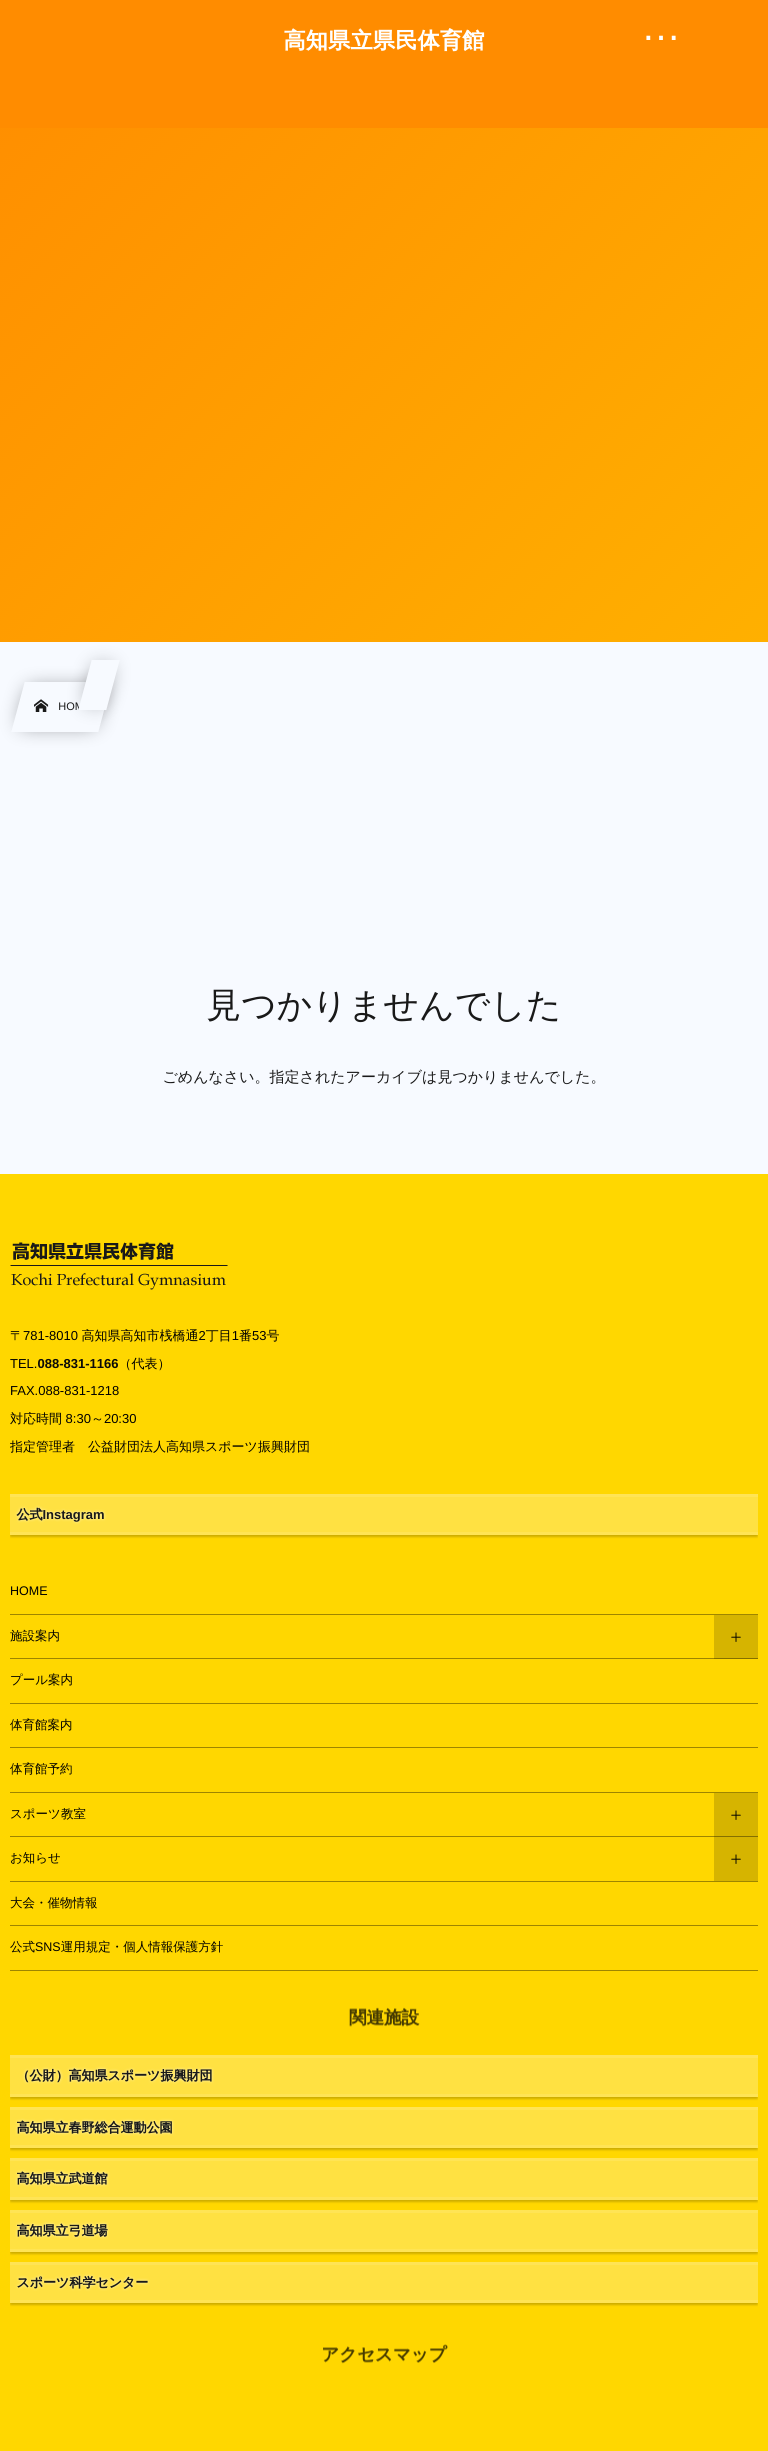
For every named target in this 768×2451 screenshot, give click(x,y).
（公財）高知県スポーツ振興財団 (115, 2075)
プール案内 (41, 1680)
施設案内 (35, 1636)
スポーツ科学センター (83, 2282)
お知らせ (35, 1858)
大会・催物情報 (54, 1903)
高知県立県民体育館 (383, 41)
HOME (29, 1591)
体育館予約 (41, 1769)
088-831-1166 (77, 1363)
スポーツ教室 (48, 1814)
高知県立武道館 (62, 2178)
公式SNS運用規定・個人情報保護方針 (116, 1947)
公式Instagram (61, 1514)
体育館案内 (41, 1725)
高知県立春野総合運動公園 (95, 2127)
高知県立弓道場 (62, 2230)
